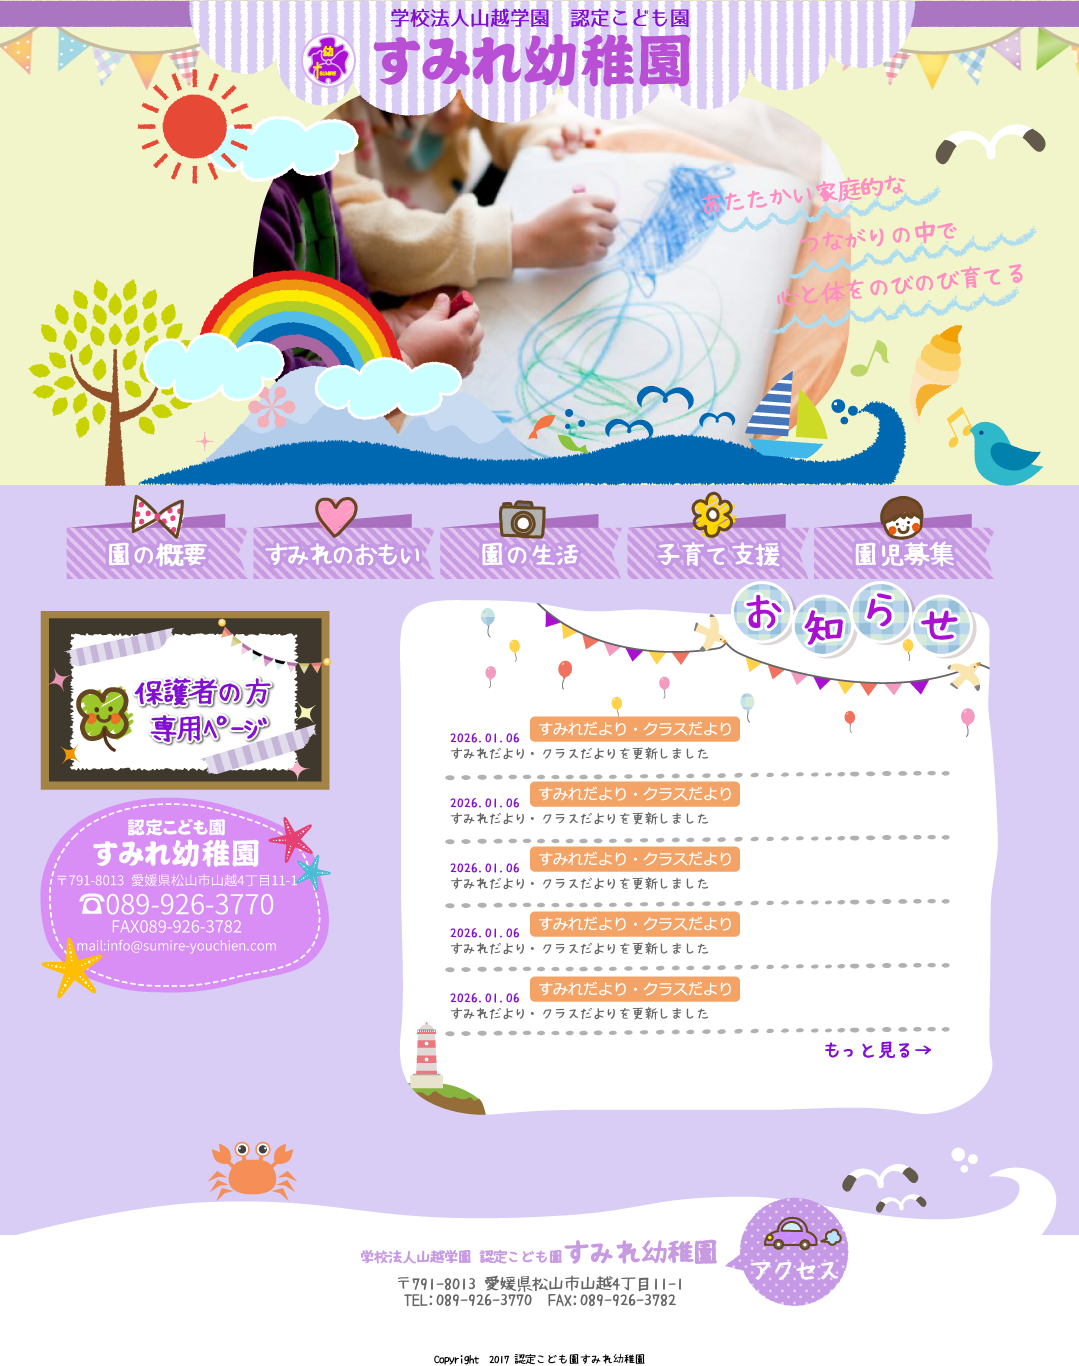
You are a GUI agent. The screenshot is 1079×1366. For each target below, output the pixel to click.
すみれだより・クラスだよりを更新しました (580, 753)
